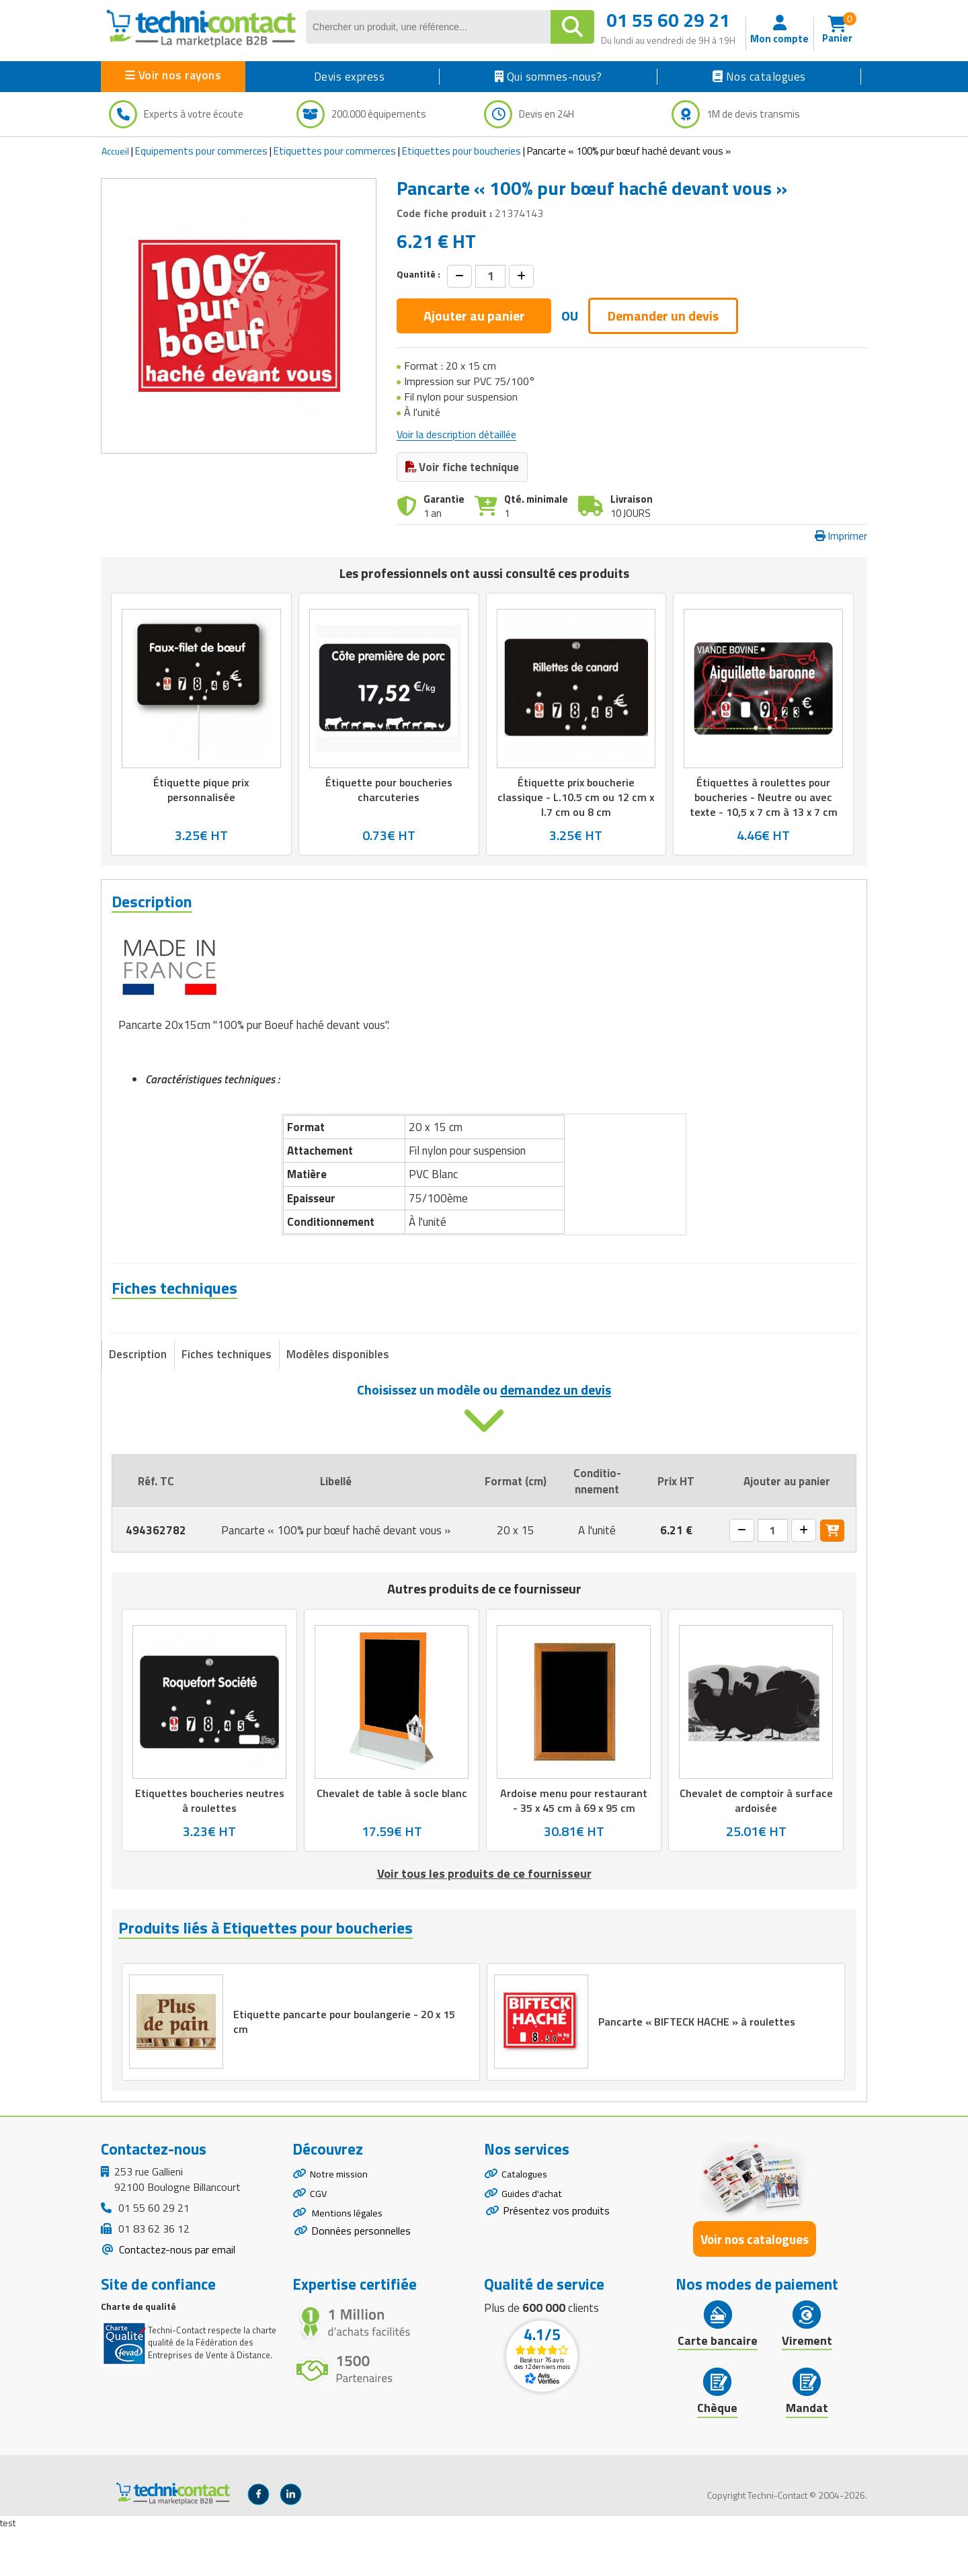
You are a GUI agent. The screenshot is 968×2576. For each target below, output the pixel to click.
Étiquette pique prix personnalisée (201, 790)
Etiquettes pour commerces (335, 151)
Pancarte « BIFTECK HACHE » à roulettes (700, 2064)
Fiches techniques (227, 1394)
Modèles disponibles (337, 1394)
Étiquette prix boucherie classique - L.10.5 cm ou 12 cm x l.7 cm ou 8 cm (576, 797)
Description (138, 1394)
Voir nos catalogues (754, 2284)
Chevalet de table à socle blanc (392, 1832)
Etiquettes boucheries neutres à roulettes (209, 1840)
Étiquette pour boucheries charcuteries (388, 790)
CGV (319, 2244)
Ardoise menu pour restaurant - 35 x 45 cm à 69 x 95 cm (574, 1840)
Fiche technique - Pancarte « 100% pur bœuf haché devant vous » (300, 1338)
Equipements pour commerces (201, 151)
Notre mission (342, 2221)
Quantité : (418, 274)
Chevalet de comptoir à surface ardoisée (755, 1840)
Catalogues (527, 2221)
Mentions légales (350, 2267)
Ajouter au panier (474, 315)
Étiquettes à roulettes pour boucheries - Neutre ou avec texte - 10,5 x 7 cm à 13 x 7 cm (763, 797)
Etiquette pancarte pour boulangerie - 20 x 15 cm (348, 2064)
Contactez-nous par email (175, 2295)
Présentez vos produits (556, 2263)
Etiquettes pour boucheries (461, 151)
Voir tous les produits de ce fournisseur (484, 1914)
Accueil (115, 151)
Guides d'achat (534, 2244)
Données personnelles (361, 2287)
